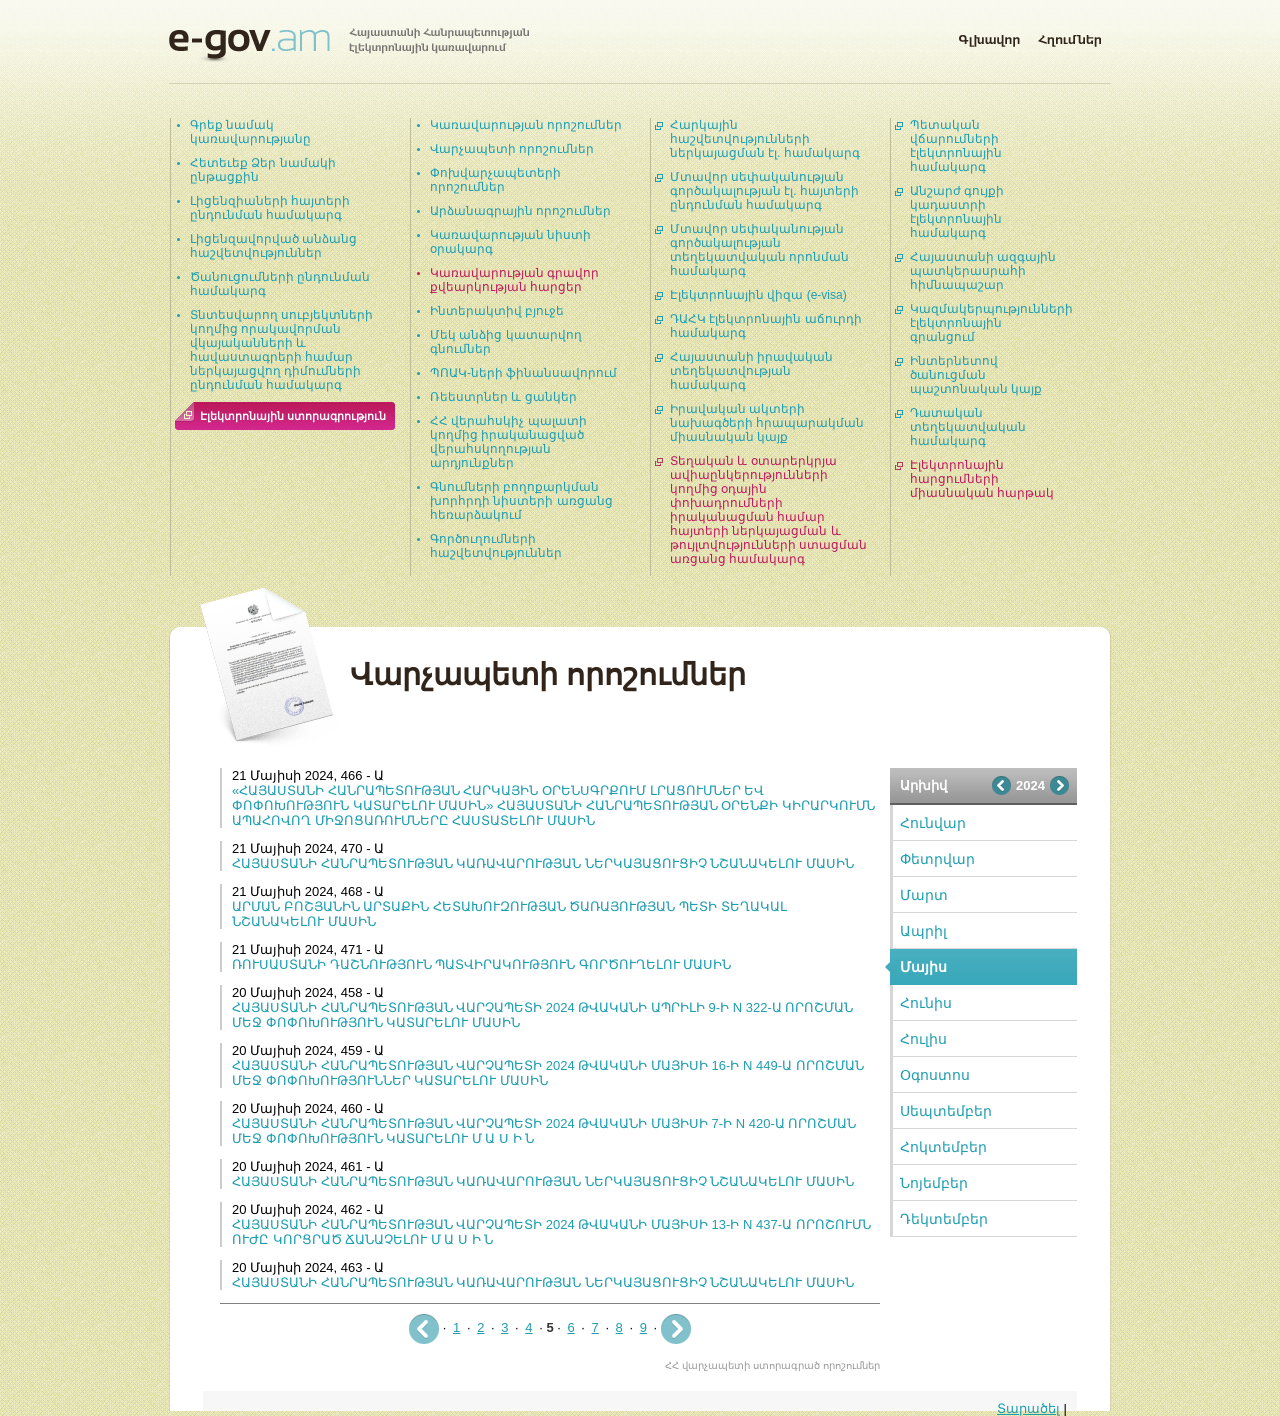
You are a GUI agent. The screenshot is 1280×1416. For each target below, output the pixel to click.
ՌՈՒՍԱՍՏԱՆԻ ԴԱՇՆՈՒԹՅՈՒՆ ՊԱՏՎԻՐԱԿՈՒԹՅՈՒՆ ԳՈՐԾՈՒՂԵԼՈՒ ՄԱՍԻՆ (481, 964)
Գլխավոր (989, 36)
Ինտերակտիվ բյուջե (497, 311)
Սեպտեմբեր (946, 1111)
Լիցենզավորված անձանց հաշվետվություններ (273, 246)
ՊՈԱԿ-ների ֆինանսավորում (523, 373)
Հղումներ (1070, 36)
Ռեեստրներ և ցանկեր (503, 397)
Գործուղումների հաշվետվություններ (496, 546)
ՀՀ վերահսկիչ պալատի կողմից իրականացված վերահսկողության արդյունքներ (508, 442)
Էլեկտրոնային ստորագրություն (293, 416)
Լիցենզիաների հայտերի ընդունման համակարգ (270, 208)
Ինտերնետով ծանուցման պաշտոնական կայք (976, 375)
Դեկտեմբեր (944, 1219)
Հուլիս (923, 1039)
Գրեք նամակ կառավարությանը (250, 132)
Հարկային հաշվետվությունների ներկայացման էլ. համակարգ (765, 139)
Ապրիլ (923, 931)
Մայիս (923, 967)
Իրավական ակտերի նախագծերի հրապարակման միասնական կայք (767, 423)
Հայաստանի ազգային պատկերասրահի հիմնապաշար (983, 271)
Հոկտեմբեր (943, 1147)
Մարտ (924, 895)
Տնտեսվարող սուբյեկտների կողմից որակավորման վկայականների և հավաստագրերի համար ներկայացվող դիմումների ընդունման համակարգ (281, 350)
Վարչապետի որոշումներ (512, 149)
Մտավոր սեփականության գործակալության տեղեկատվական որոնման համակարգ (759, 250)
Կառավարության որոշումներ (526, 125)
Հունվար (933, 823)
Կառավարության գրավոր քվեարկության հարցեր (514, 280)
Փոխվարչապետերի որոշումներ (495, 180)
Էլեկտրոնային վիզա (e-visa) (758, 295)
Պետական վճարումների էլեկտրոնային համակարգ (956, 146)
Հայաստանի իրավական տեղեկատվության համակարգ (751, 371)
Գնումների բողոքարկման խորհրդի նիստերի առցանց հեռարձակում (521, 501)
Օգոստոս (935, 1075)
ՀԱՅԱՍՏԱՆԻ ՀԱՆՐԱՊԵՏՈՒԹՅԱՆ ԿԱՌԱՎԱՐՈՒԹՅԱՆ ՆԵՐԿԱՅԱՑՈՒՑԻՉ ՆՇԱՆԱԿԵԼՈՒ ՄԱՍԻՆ (543, 863)
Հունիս (926, 1003)
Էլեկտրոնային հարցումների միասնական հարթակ (982, 479)
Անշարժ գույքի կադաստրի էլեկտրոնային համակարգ (957, 212)
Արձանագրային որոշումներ (520, 211)
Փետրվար (937, 859)
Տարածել (1028, 1408)
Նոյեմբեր (934, 1183)
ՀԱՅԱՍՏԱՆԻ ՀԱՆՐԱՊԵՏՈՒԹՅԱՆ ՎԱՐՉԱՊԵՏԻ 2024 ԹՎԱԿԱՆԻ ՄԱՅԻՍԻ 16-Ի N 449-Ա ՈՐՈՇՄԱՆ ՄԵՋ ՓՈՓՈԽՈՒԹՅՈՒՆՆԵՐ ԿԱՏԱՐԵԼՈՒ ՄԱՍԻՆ (548, 1073)
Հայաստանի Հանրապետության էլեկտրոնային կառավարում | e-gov (349, 45)
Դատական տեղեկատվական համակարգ (968, 427)
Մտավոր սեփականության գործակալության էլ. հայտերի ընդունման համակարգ (764, 191)
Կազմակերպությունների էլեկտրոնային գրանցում (991, 323)
